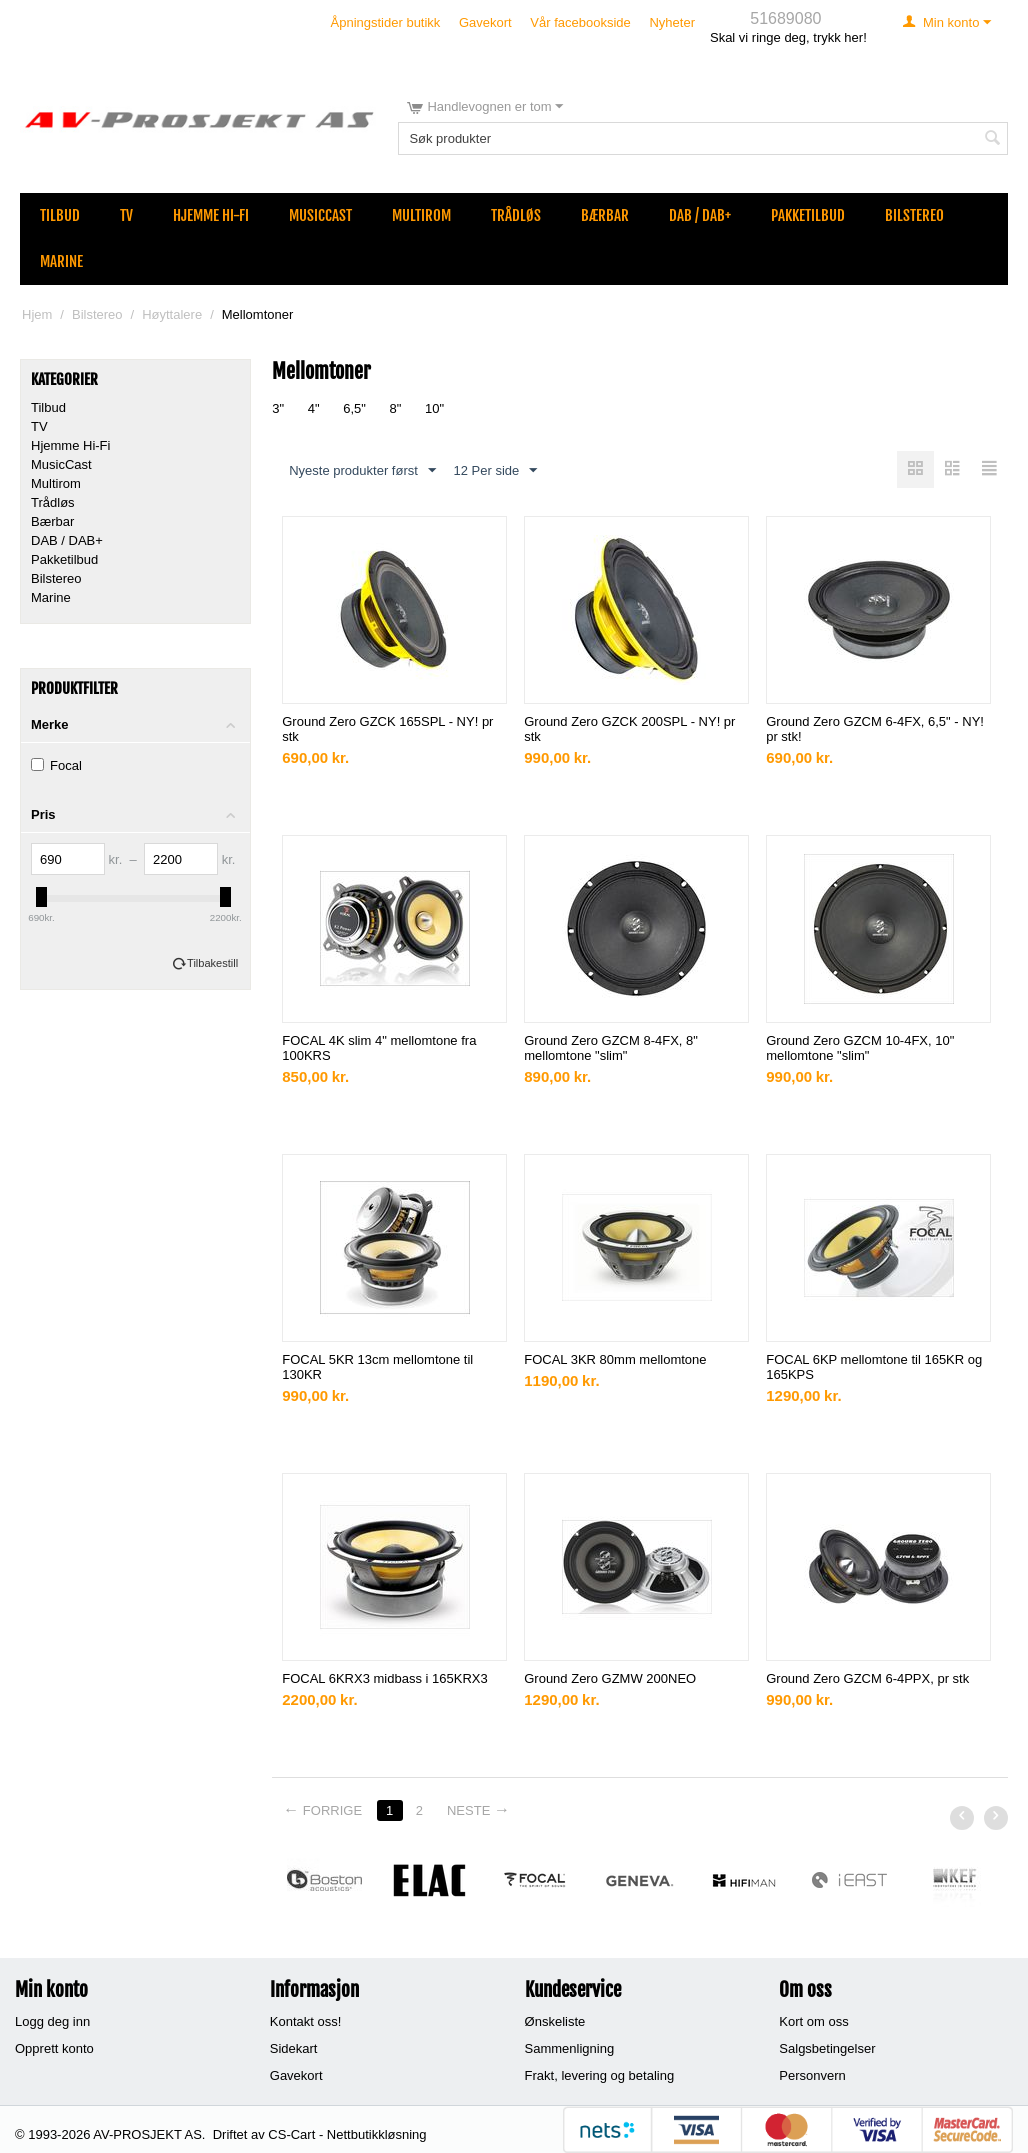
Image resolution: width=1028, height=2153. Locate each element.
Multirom (421, 215)
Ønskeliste (555, 2021)
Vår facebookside (580, 22)
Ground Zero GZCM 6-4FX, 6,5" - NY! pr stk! (875, 729)
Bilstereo (914, 215)
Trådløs (516, 215)
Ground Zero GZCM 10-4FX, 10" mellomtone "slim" (860, 1048)
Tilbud (60, 215)
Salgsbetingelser (827, 2048)
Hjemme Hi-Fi (211, 215)
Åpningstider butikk (386, 22)
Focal (56, 765)
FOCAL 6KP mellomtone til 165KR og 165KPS (874, 1367)
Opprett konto (54, 2048)
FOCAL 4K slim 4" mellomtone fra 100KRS (379, 1048)
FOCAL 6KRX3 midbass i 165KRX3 (384, 1678)
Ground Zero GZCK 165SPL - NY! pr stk (387, 729)
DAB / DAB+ (700, 215)
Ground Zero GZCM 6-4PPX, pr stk (867, 1678)
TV (126, 215)
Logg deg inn (52, 2021)
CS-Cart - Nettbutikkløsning (347, 2134)
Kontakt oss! (306, 2021)
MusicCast (320, 215)
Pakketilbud (808, 215)
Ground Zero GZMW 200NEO (610, 1678)
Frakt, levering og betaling (600, 2075)
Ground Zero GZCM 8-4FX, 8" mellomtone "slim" (611, 1048)
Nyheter (672, 22)
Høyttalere (172, 314)
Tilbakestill (212, 963)
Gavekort (485, 22)
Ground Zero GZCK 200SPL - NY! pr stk (629, 729)
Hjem (37, 314)
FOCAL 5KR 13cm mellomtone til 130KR (377, 1367)
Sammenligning (570, 2048)
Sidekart (294, 2048)
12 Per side (495, 471)
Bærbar (605, 215)
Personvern (812, 2075)
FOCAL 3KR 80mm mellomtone (615, 1359)
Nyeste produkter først (362, 471)
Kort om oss (813, 2021)
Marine (61, 261)
